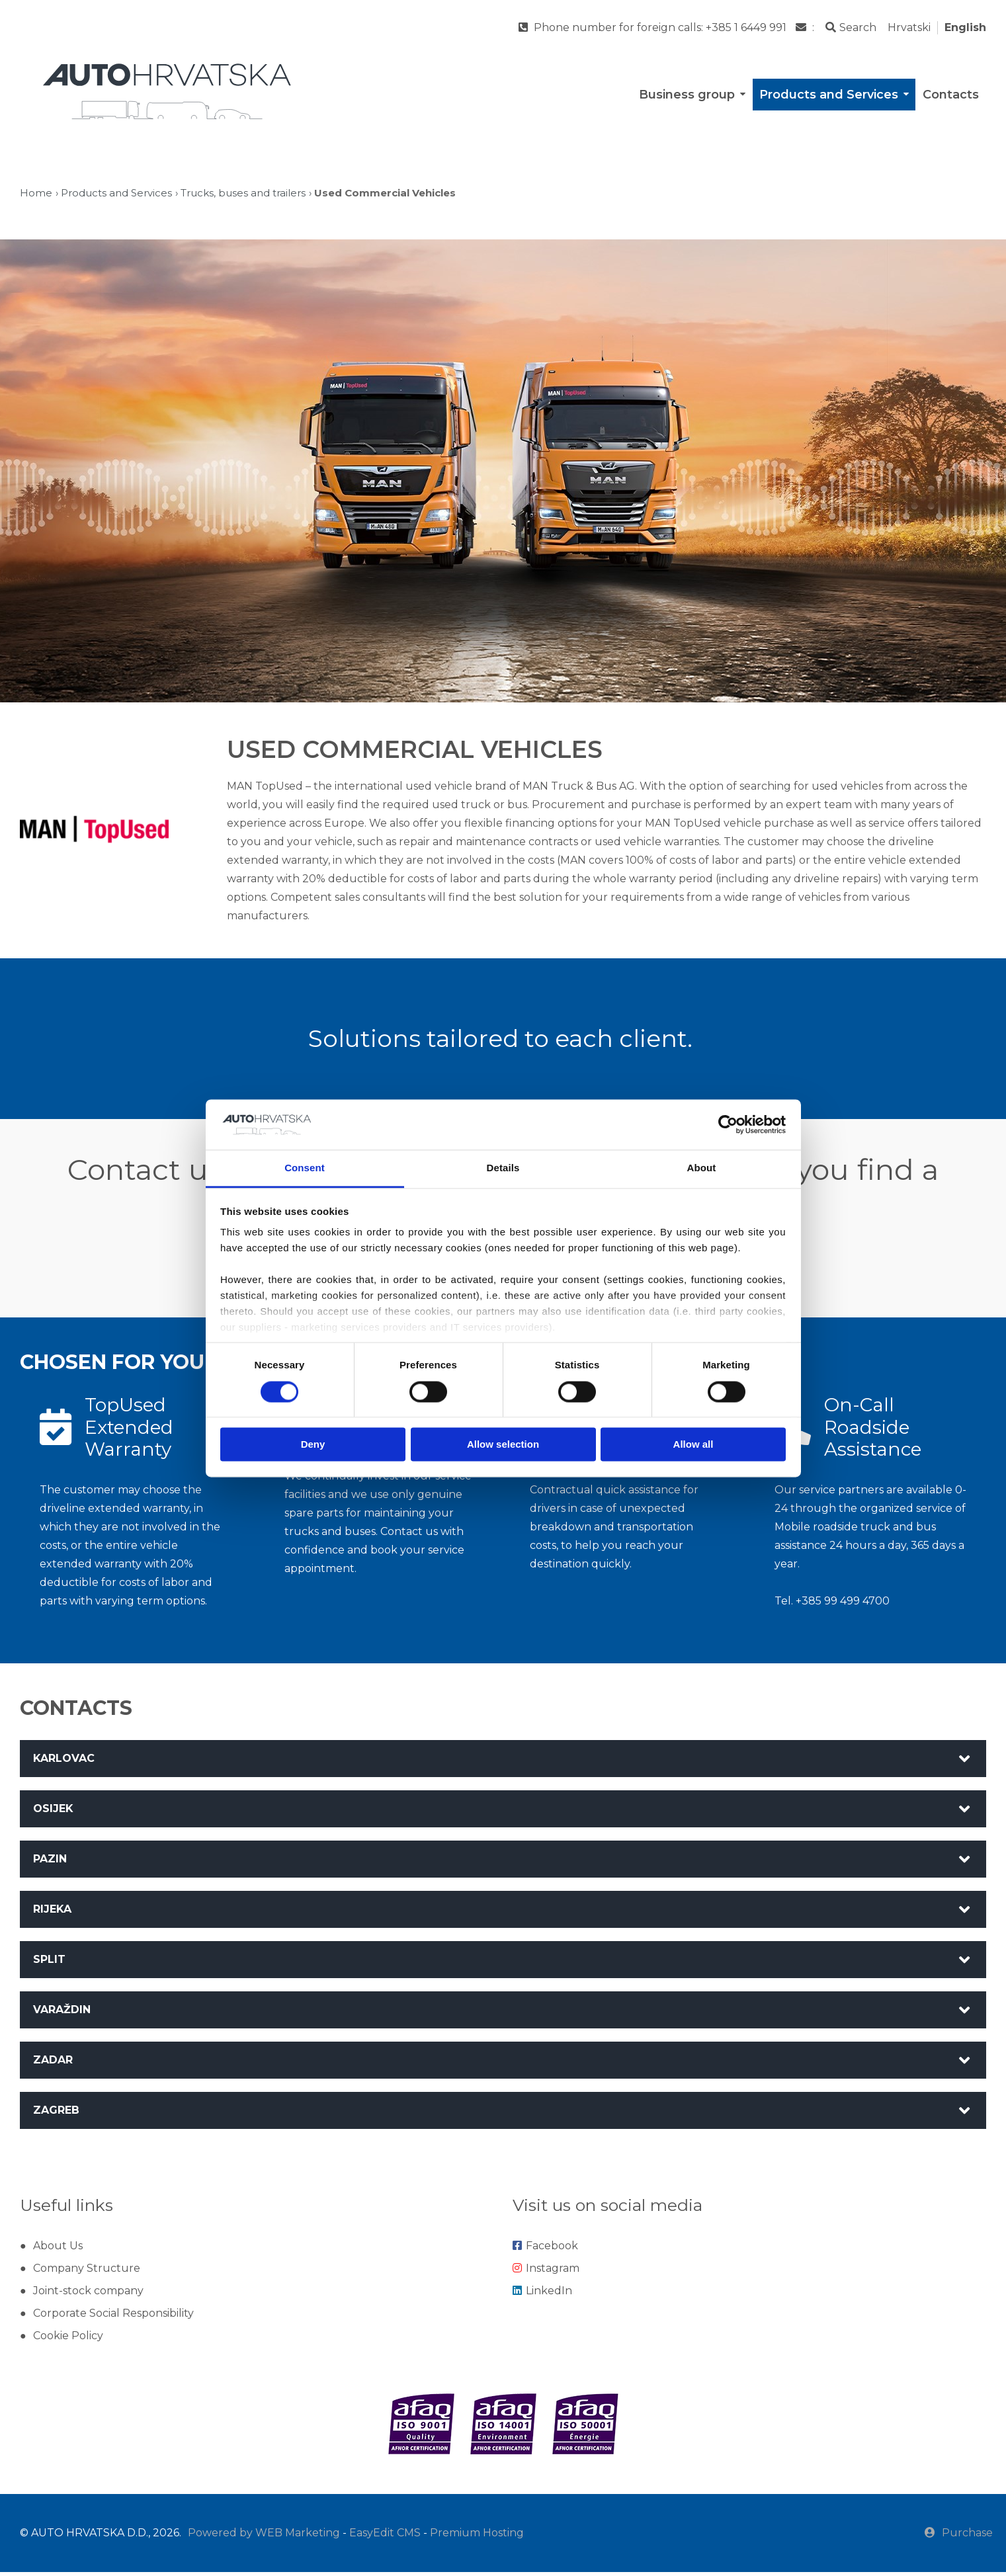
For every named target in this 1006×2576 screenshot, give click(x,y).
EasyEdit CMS (385, 2536)
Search (850, 27)
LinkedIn (542, 2294)
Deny (313, 1444)
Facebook (545, 2249)
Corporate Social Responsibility (113, 2317)
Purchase (959, 2536)
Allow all (693, 1444)
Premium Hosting (477, 2536)
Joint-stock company (88, 2294)
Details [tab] (503, 1168)
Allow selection (503, 1444)
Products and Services (835, 94)
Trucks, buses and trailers (243, 193)
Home (36, 193)
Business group (693, 94)
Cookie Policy (68, 2339)
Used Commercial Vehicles (385, 193)
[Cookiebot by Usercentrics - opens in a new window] (728, 1124)
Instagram (546, 2272)
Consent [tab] (304, 1168)
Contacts (951, 94)
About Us (58, 2249)
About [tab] (701, 1168)
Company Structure (86, 2272)
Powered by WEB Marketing (264, 2536)
